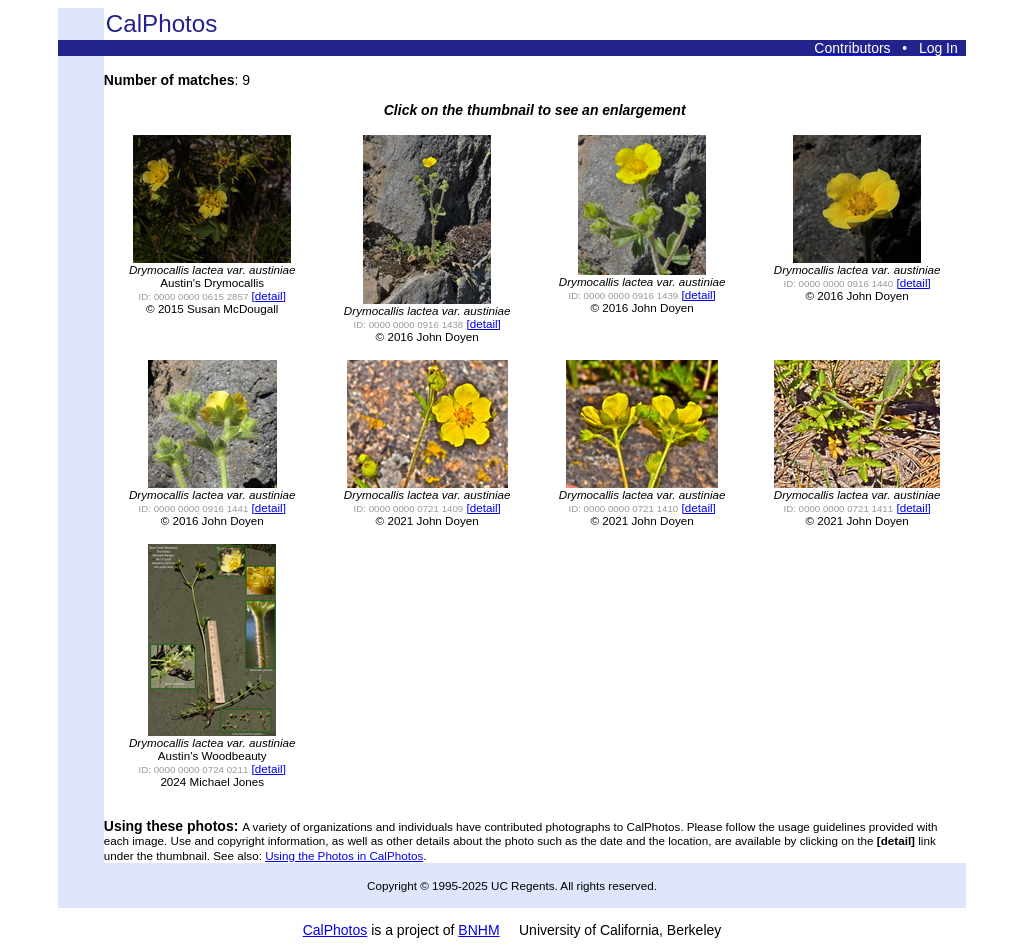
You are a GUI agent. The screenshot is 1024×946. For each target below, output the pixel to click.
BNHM (478, 930)
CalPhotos (335, 930)
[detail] (269, 295)
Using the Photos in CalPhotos (344, 855)
